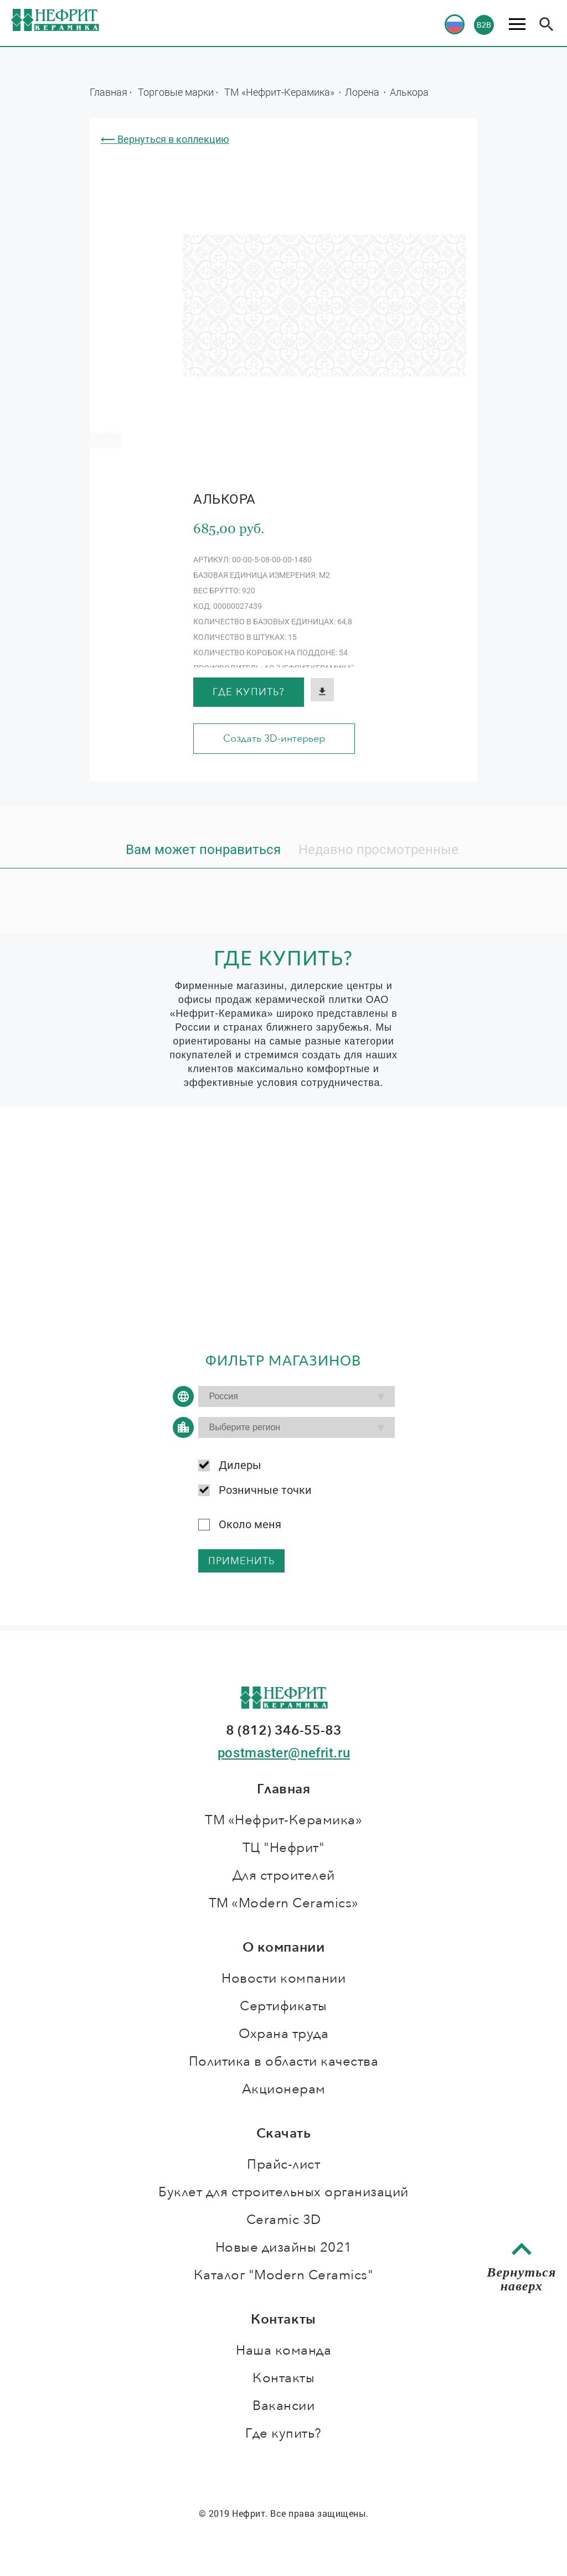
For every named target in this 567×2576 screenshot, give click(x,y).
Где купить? (249, 692)
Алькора (409, 92)
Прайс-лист (283, 2164)
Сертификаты (283, 2006)
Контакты (283, 2378)
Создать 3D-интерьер (274, 739)
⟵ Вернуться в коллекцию (165, 139)
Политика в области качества (284, 2061)
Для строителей (284, 1875)
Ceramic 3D (283, 2220)
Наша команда (283, 2350)
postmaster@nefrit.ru (284, 1753)
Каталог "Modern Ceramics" (284, 2275)
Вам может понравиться (203, 849)
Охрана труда (283, 2034)
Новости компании (283, 1978)
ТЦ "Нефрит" (284, 1848)
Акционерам (284, 2089)
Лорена (363, 92)
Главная (108, 92)
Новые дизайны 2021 (283, 2247)
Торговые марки (176, 92)
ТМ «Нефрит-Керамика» (280, 92)
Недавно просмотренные (378, 849)
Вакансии (283, 2406)
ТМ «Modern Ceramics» (284, 1903)
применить (241, 1561)
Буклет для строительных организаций (283, 2192)
